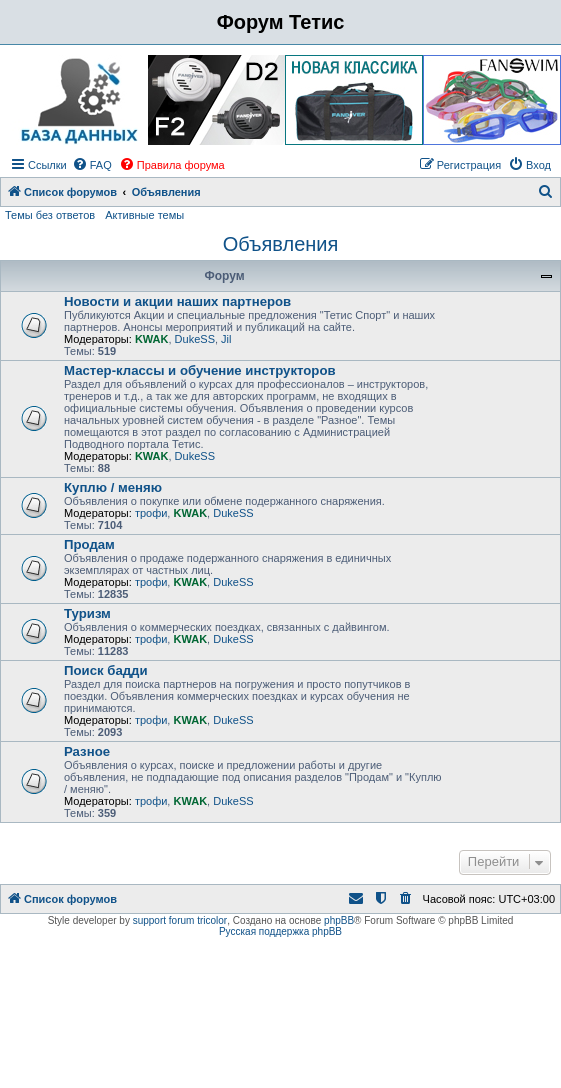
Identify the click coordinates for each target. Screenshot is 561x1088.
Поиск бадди (106, 670)
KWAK (152, 339)
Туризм (87, 613)
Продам (89, 544)
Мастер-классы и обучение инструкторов (200, 370)
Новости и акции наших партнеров (177, 301)
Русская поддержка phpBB (280, 931)
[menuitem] (92, 165)
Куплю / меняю (113, 487)
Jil (226, 339)
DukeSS (195, 339)
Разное (87, 751)
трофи (151, 513)
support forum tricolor (180, 920)
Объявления (281, 244)
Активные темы (144, 215)
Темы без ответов (50, 215)
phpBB (339, 920)
